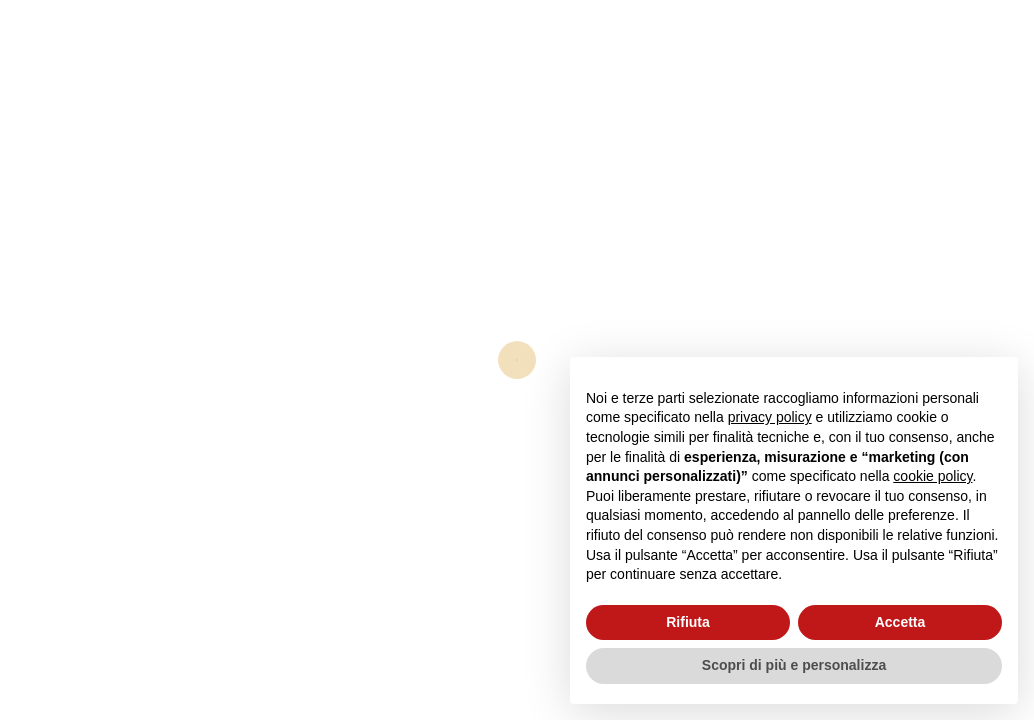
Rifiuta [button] (688, 622)
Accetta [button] (900, 622)
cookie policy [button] (932, 476)
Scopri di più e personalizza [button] (794, 665)
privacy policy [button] (770, 417)
